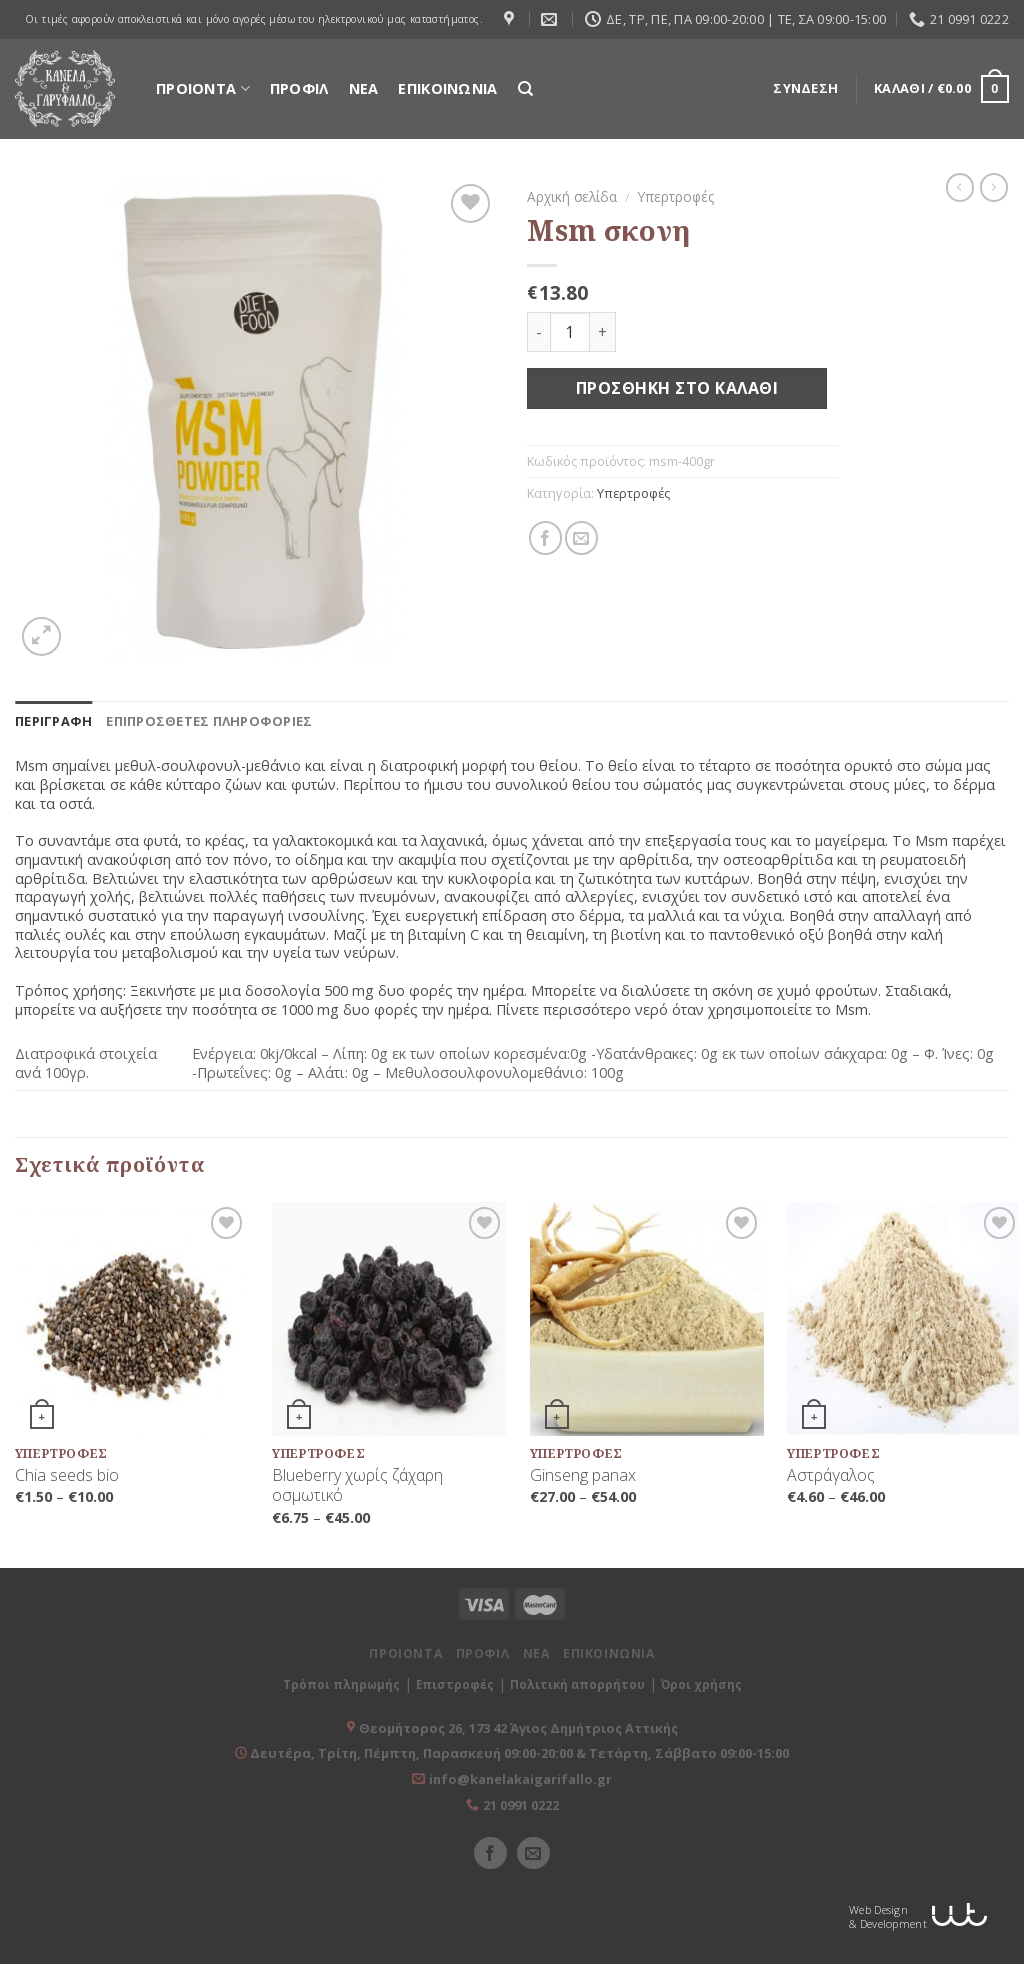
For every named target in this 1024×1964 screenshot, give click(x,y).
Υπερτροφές (676, 196)
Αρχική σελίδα (572, 196)
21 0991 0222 (521, 1805)
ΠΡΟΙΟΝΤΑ (203, 88)
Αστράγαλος (831, 1475)
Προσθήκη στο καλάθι (677, 388)
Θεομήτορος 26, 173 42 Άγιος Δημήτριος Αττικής (518, 1728)
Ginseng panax (583, 1475)
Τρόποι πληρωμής (341, 1684)
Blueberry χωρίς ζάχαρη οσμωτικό (357, 1486)
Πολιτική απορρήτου (577, 1684)
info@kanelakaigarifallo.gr (520, 1779)
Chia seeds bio (67, 1475)
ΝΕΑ (364, 88)
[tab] (53, 721)
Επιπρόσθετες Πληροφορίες (209, 721)
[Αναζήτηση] (525, 89)
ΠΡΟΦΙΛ (299, 88)
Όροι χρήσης (701, 1684)
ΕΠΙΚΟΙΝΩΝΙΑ (447, 88)
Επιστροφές (455, 1684)
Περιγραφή (53, 721)
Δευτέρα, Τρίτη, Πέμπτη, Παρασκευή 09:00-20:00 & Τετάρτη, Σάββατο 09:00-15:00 (518, 1753)
